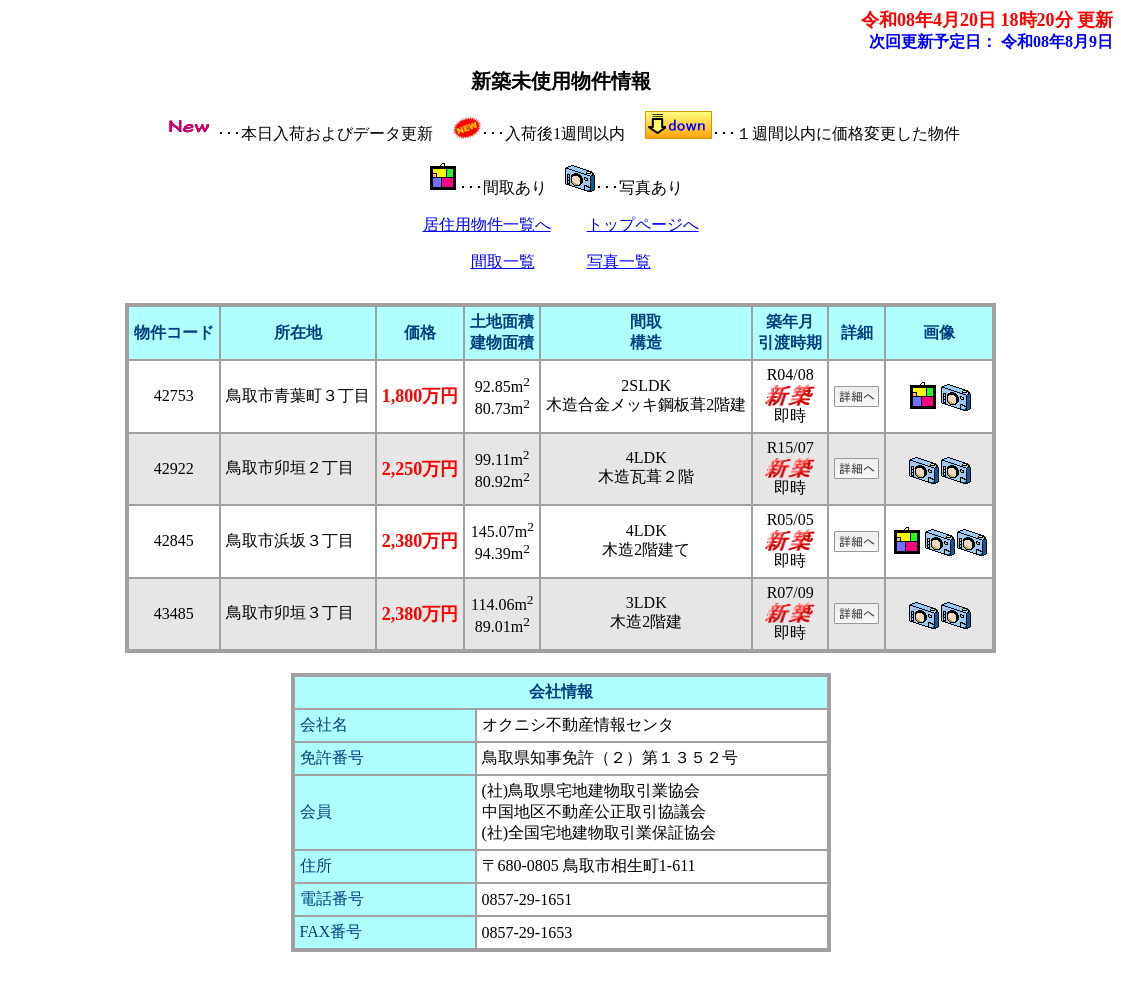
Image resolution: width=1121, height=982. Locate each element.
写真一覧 (619, 261)
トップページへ (643, 224)
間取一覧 (503, 261)
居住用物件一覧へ (487, 224)
